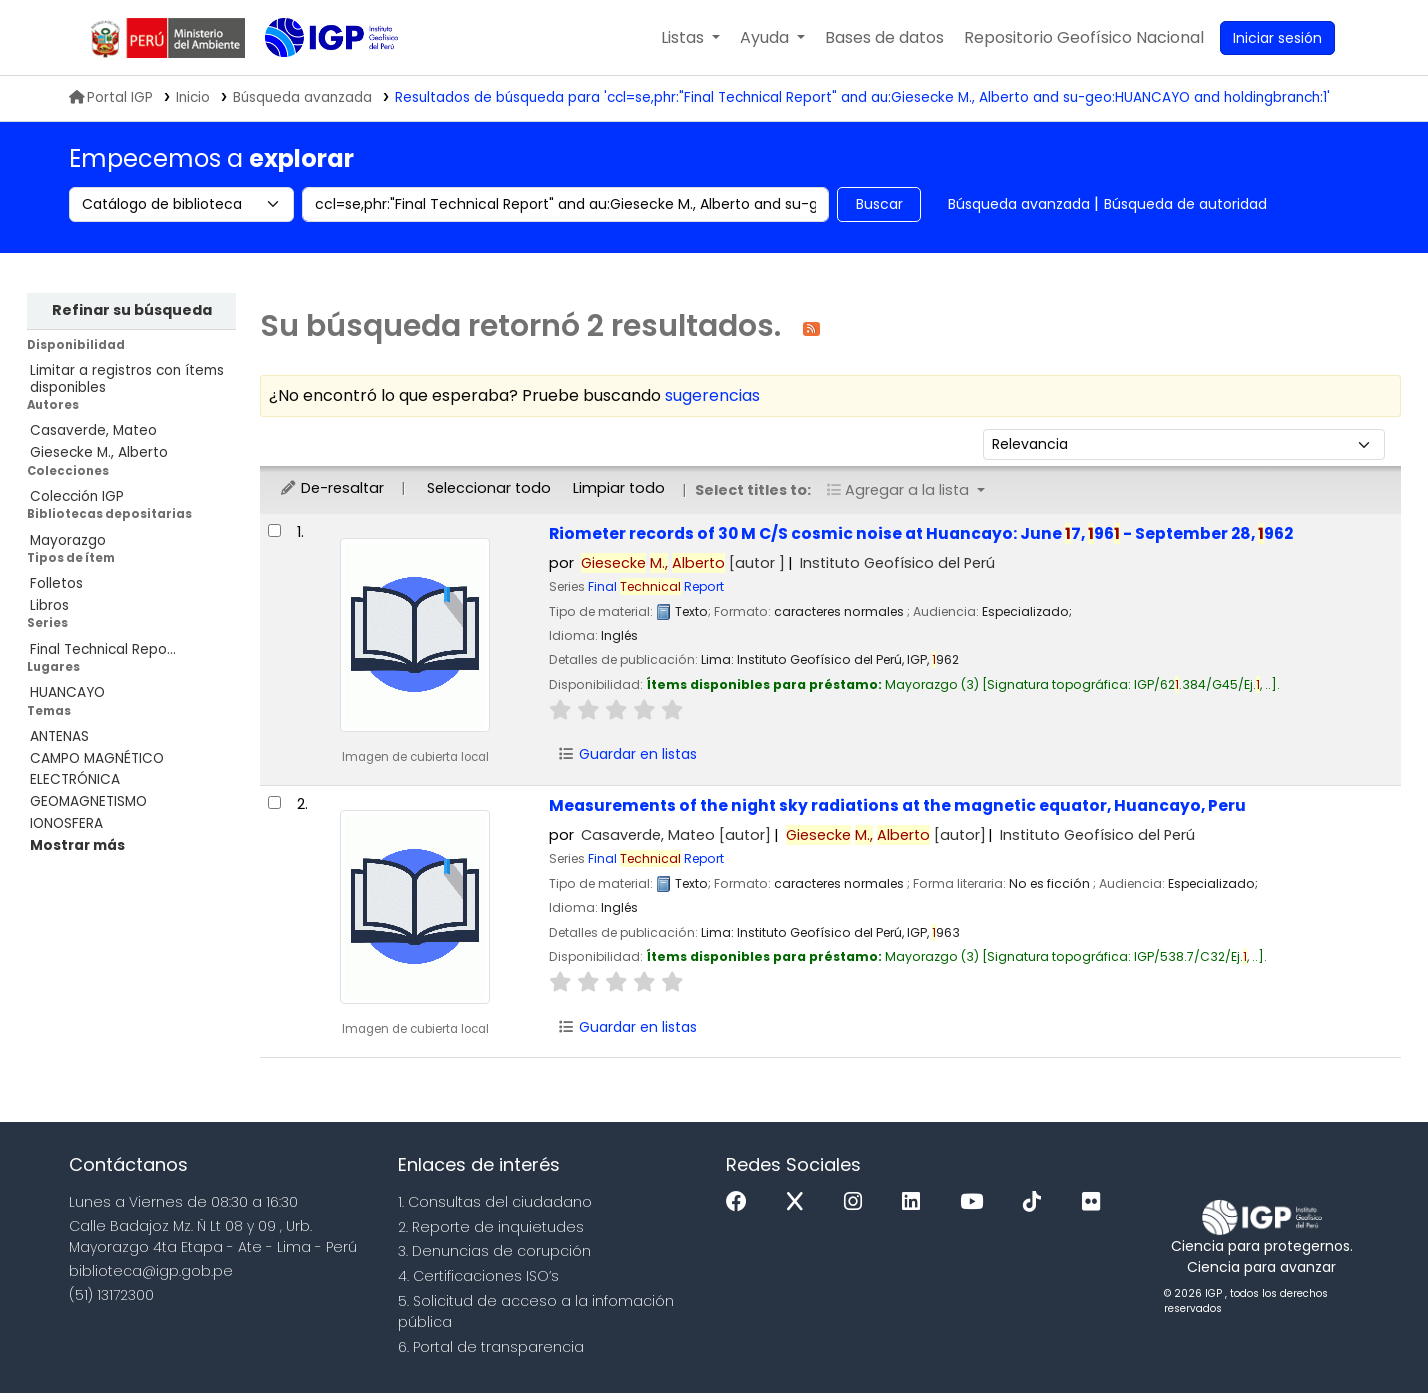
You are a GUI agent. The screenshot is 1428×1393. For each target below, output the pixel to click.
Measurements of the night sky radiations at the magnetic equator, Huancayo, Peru (897, 805)
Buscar (879, 204)
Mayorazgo (68, 540)
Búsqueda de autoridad (1185, 204)
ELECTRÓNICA (75, 779)
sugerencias (712, 395)
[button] (690, 38)
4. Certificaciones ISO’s (478, 1276)
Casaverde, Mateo (93, 430)
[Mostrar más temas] (77, 845)
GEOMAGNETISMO (88, 801)
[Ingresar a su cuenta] (1277, 38)
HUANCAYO (67, 692)
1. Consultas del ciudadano (495, 1202)
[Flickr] (1096, 1202)
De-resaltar (331, 488)
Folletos (56, 583)
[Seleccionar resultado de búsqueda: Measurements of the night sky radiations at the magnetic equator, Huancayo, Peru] (274, 802)
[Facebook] (741, 1202)
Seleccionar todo (489, 488)
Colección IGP (77, 496)
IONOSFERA (66, 823)
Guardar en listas (628, 754)
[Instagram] (858, 1202)
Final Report (656, 586)
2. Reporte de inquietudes (491, 1227)
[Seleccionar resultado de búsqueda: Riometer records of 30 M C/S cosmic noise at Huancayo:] (274, 530)
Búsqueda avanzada (1019, 204)
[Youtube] (976, 1202)
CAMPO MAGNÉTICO (97, 758)
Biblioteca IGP (315, 78)
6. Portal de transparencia (491, 1347)
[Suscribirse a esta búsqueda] (811, 327)
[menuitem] (1084, 38)
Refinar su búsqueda (132, 310)
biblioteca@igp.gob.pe (151, 1271)
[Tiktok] (1037, 1202)
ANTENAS (59, 736)
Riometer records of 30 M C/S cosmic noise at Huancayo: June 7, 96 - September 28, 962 (921, 533)
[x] (800, 1202)
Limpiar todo (619, 488)
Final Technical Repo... (103, 649)
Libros (49, 605)
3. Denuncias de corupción (494, 1251)
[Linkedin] (916, 1202)
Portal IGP (111, 97)
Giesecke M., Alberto (99, 452)
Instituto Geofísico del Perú (897, 563)
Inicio (193, 97)
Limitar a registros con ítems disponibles (127, 379)
